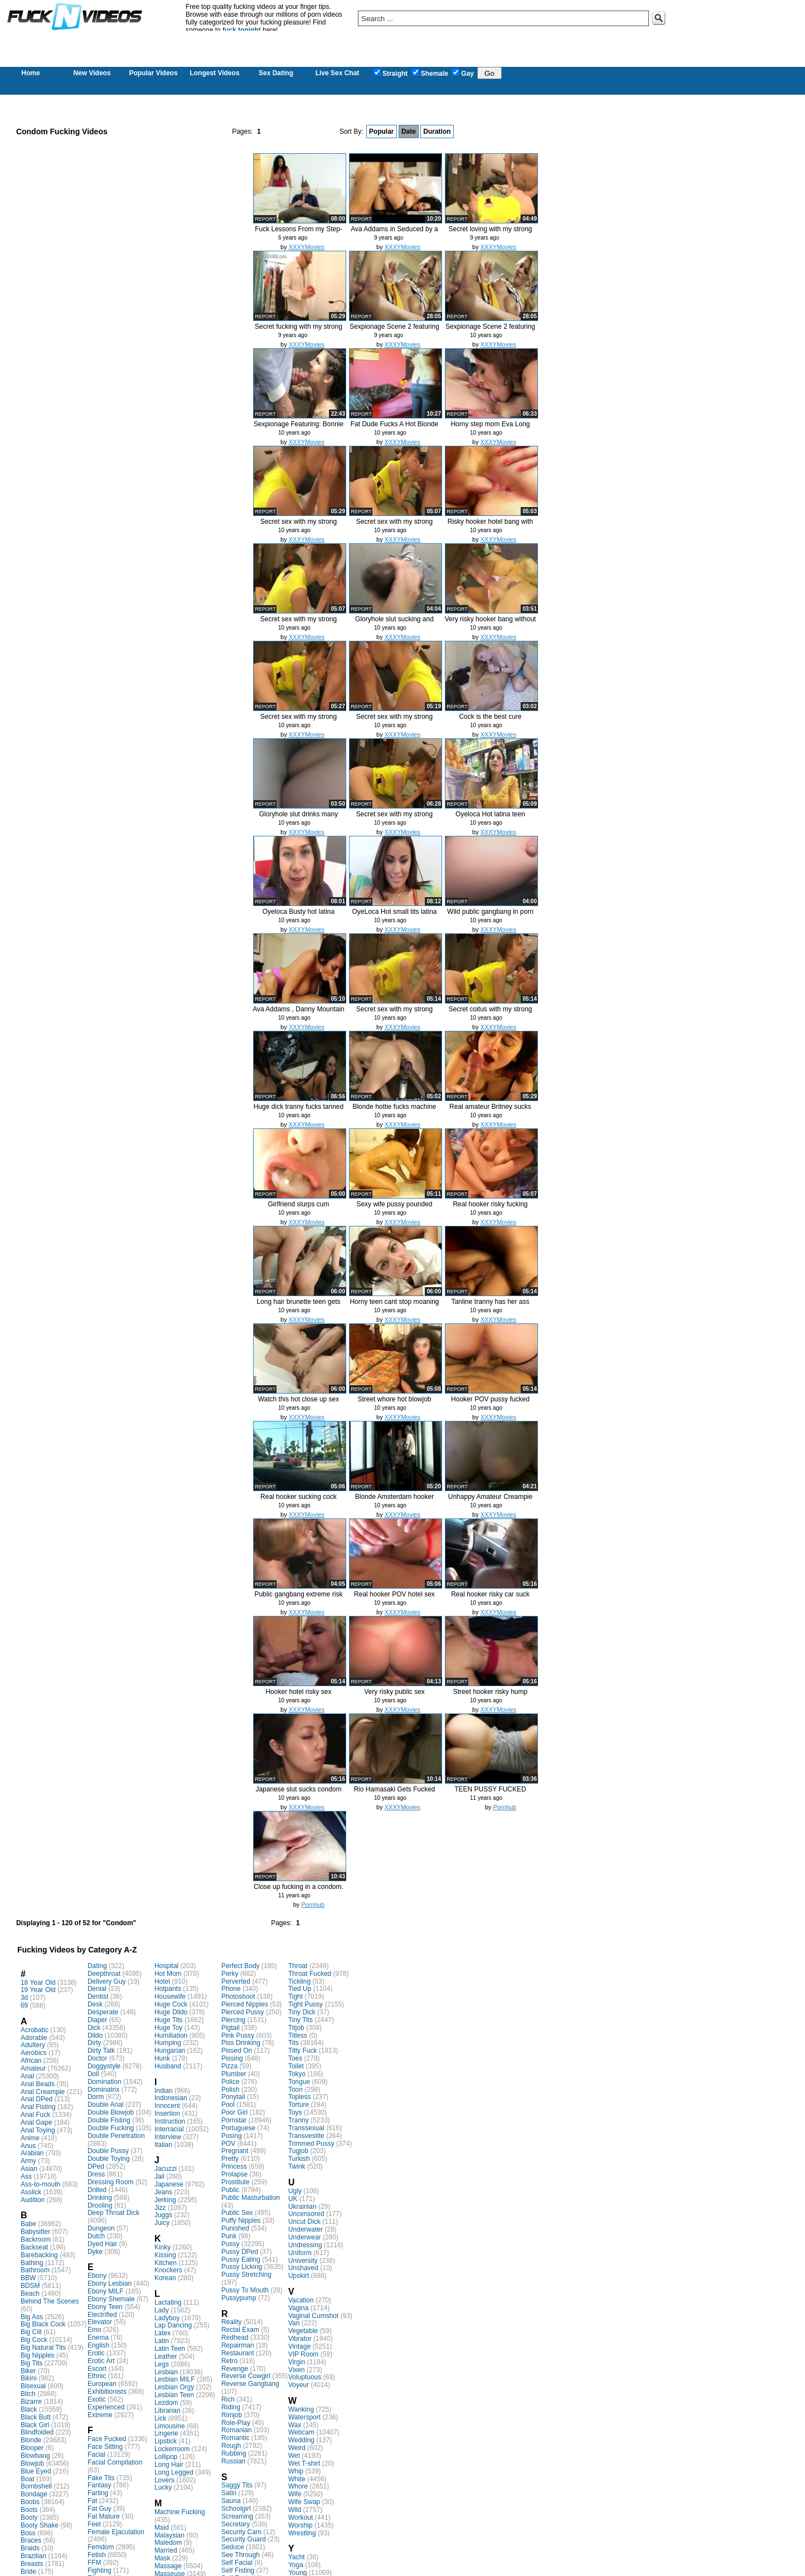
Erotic (96, 2353)
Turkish (299, 2159)
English (98, 2345)
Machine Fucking (179, 2512)
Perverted (235, 1981)
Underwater (305, 2229)
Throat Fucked (309, 1974)
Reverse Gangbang (250, 2384)
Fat (92, 2501)
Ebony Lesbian (110, 2283)
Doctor (97, 2058)
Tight (295, 1996)
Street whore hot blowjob (394, 1399)
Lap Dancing (173, 2325)
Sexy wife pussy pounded (394, 1204)
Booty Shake (40, 2525)
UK (293, 2199)
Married (165, 2550)
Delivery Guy (107, 1981)
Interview (167, 2137)
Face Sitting (105, 2447)
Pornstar (233, 2120)
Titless (297, 2035)
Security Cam (241, 2532)
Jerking (165, 2200)
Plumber (233, 2074)
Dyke (95, 2252)
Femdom (101, 2547)
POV (228, 2144)
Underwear (304, 2237)
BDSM (30, 2286)
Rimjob (231, 2415)
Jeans (163, 2192)
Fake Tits (101, 2478)
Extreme (100, 2415)
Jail (159, 2176)
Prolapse (234, 2174)
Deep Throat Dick (113, 2213)
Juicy (161, 2223)
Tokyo (296, 2074)
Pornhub (504, 1807)
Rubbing (233, 2453)
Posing (231, 2136)
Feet (94, 2524)
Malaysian (169, 2535)
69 (24, 2005)
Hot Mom (168, 1974)
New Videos (91, 73)
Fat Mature (104, 2516)
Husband (167, 2066)
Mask (162, 2558)
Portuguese (238, 2128)
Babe (28, 2224)
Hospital (166, 1966)
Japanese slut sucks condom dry (298, 1793)
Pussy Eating (240, 2259)
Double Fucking (111, 2128)
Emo (94, 2330)
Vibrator (300, 2339)
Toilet (296, 2066)
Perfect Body (240, 1966)
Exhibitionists (107, 2391)
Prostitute (235, 2182)
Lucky (163, 2487)
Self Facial (237, 2563)
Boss (28, 2533)
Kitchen (165, 2263)
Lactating (168, 2302)
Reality (231, 2322)
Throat (298, 1966)
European (102, 2384)
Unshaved (303, 2268)
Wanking (301, 2409)
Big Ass (32, 2317)
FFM (94, 2563)
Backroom (36, 2239)
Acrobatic (35, 2030)
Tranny (298, 2120)
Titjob (296, 2028)
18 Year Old (38, 1982)
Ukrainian (302, 2206)
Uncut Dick (304, 2222)
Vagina (298, 2308)
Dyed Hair (102, 2244)
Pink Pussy (237, 2035)
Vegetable (303, 2331)
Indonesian (170, 2098)
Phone (231, 1989)
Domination (105, 2082)
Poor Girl (234, 2112)
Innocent (167, 2106)
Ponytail (233, 2097)
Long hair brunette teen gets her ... (298, 1306)
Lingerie (166, 2433)
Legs (161, 2364)
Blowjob (32, 2463)
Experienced (106, 2407)
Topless (299, 2097)
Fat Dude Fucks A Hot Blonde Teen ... (394, 428)
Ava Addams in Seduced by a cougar (394, 233)
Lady (161, 2310)
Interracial (169, 2129)
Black (29, 2409)
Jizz (160, 2208)
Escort (97, 2369)
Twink (296, 2166)
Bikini (29, 2378)
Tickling (299, 1981)
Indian (163, 2091)
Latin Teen (169, 2349)
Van (293, 2323)
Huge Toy (168, 2028)
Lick (160, 2418)
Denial (97, 1989)
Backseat (34, 2247)
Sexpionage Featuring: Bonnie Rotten (298, 428)
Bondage (34, 2494)
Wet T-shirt (304, 2463)
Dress (96, 2174)
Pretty (230, 2159)
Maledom (168, 2542)
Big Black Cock (43, 2324)
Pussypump (238, 2298)
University (303, 2261)
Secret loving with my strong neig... (490, 233)
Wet (294, 2456)
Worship (300, 2525)
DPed (96, 2166)
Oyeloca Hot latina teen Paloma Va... (490, 818)
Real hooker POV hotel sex (394, 1594)
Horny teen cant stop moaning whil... (394, 1306)
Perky (230, 1974)
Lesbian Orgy (174, 2387)
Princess (234, 2166)
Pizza (229, 2066)
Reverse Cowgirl (245, 2376)
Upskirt (298, 2276)
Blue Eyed (36, 2471)
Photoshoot (238, 1996)
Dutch (96, 2236)
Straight (391, 73)
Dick (94, 2028)
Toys (295, 2112)
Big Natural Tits (43, 2347)
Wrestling (302, 2533)
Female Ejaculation (116, 2532)
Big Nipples (38, 2355)
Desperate (103, 2012)
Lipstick (165, 2441)
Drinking (100, 2198)
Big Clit (31, 2332)
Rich (228, 2399)
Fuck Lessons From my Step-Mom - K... (298, 233)
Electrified (102, 2315)
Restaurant (237, 2353)
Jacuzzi (165, 2169)
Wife (295, 2494)
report (265, 219)
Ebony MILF (106, 2291)
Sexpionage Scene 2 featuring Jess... (394, 331)
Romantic (235, 2438)
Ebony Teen (105, 2307)
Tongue (299, 2082)
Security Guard (243, 2539)
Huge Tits (168, 2020)
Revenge (234, 2369)
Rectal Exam (240, 2330)
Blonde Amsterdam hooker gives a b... (394, 1501)
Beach (30, 2293)
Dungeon (101, 2228)
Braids (30, 2548)
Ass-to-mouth (40, 2184)
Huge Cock (170, 2004)
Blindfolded (37, 2432)
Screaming (237, 2516)
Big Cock (34, 2340)
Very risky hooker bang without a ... (490, 623)
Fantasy (99, 2485)
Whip (295, 2471)
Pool (228, 2104)
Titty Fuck (302, 2050)
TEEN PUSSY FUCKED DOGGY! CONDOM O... (490, 1793)
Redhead (235, 2337)
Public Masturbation (250, 2198)
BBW (28, 2278)
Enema (98, 2337)
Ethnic (97, 2376)
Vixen (296, 2370)
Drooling (100, 2205)
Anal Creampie (43, 2092)
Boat (28, 2479)
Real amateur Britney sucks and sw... (490, 1111)
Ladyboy (167, 2318)
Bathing (32, 2263)
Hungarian (169, 2050)
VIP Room (303, 2354)
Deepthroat (104, 1974)
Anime (30, 2138)
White (296, 2479)
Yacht (296, 2557)
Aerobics (34, 2053)
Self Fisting (237, 2570)
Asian (29, 2169)
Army (28, 2161)
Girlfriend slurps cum (298, 1204)
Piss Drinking (240, 2043)
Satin (228, 2493)
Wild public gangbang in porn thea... (490, 916)
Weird (296, 2448)
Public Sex (237, 2213)
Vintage (299, 2346)
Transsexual (306, 2128)
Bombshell (36, 2486)
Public (230, 2190)
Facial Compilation (115, 2462)
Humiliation (170, 2035)
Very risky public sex (394, 1692)
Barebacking (39, 2255)
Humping (167, 2043)
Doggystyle (104, 2066)
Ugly (295, 2191)
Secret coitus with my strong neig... (490, 1013)
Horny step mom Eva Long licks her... (490, 428)
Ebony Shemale (111, 2299)
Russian (233, 2461)
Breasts (32, 2564)
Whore (298, 2486)
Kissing (165, 2255)
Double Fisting (109, 2120)
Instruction (169, 2121)
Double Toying (109, 2159)
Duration (436, 131)
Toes (295, 2058)
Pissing (232, 2058)
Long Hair (168, 2464)
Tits (293, 2043)
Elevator (100, 2322)
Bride (28, 2571)
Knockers (168, 2270)
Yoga (295, 2565)
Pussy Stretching (246, 2274)
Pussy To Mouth (245, 2290)
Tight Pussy (305, 2004)
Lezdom (166, 2403)
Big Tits (31, 2363)
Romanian (236, 2430)
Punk (228, 2236)
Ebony (97, 2276)
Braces (31, 2540)
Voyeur (298, 2385)
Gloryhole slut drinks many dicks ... (298, 818)
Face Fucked (107, 2439)
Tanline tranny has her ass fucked (490, 1306)
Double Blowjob (111, 2112)
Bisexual (33, 2386)
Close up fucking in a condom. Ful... (298, 1891)
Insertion (167, 2113)
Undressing (305, 2245)
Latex (162, 2333)
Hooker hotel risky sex (298, 1692)
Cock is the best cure (490, 716)
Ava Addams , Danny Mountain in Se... (299, 1013)
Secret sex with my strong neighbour (298, 526)
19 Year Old (38, 1990)
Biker (28, 2371)
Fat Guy (99, 2508)
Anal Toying (38, 2130)
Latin (161, 2341)
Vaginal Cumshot (313, 2316)
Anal (27, 2076)
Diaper (97, 2020)
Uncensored (306, 2214)
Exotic (97, 2399)
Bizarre (31, 2401)
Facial (96, 2454)
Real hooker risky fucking (490, 1204)
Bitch (28, 2394)
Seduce (232, 2547)
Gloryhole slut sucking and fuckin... (394, 623)
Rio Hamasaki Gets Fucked (394, 1789)
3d (24, 1998)
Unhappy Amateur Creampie (490, 1497)
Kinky (162, 2247)
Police (230, 2082)
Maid (161, 2527)
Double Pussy (108, 2151)
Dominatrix (103, 2089)
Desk (95, 2004)
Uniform (300, 2253)
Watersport (304, 2417)
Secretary (235, 2524)
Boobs (30, 2502)
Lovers (164, 2480)
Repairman (237, 2345)
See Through (240, 2555)
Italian (163, 2145)
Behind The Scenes (50, 2301)
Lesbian (166, 2372)
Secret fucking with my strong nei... (298, 331)
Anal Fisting (38, 2107)
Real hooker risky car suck (490, 1594)
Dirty (94, 2043)
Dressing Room (111, 2182)
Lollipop (165, 2457)
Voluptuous (304, 2377)
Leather (165, 2356)
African (31, 2060)
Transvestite (306, 2136)
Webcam (301, 2432)
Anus (28, 2146)
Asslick (31, 2192)
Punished (235, 2228)
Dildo (95, 2035)
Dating (97, 1966)
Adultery (33, 2045)
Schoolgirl (236, 2508)
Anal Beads (38, 2084)
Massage (168, 2566)
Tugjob (298, 2151)
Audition (33, 2200)
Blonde (31, 2440)
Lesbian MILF (174, 2379)
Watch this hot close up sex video (299, 1403)
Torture (298, 2104)
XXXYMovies (306, 247)
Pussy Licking (241, 2267)
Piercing (233, 2020)
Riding (230, 2407)
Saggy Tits (237, 2485)
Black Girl (35, 2425)
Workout (300, 2517)
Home (30, 73)
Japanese (168, 2184)
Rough (231, 2446)
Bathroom (35, 2270)
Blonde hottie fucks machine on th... (394, 1111)
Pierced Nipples (244, 2004)
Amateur (33, 2068)
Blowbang (35, 2456)
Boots (29, 2510)
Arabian (32, 2153)
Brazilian (33, 2556)
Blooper (32, 2448)
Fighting (99, 2570)
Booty (29, 2517)
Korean (165, 2278)
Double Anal (106, 2104)
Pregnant (235, 2151)
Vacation (301, 2300)
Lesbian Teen (174, 2395)
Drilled (97, 2190)
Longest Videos (214, 73)
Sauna (231, 2501)
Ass (26, 2176)
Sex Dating (276, 73)
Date (408, 131)
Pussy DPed (239, 2252)
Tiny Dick (302, 2012)
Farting (98, 2493)
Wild (294, 2510)
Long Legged (173, 2472)
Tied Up (300, 1989)
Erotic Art (101, 2361)
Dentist (98, 1996)
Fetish (97, 2555)
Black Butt (36, 2417)
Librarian (167, 2410)
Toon (295, 2089)
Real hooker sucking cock (298, 1497)
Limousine (169, 2426)
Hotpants (167, 1989)
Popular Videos (153, 73)
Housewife (170, 1996)
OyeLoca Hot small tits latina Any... (394, 916)
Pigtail (230, 2028)
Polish (230, 2089)
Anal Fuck (35, 2115)
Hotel (162, 1981)
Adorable (34, 2038)
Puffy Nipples (240, 2220)
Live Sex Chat (338, 73)
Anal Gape (36, 2122)
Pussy (230, 2244)
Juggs (163, 2215)
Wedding (301, 2440)
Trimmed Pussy (311, 2144)
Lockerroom (172, 2449)
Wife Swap (304, 2502)
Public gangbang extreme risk (298, 1594)
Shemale (430, 73)
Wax (295, 2425)
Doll (93, 2074)
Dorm (96, 2097)
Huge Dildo (170, 2012)
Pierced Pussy (242, 2012)
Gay (463, 73)
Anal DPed (36, 2099)
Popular (381, 131)
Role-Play (235, 2423)
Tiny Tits (300, 2020)
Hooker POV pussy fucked (490, 1399)
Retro (229, 2361)
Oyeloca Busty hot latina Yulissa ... (298, 916)
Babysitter (35, 2232)
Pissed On (236, 2050)
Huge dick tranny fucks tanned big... (298, 1111)
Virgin (296, 2362)
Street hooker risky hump (490, 1692)
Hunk (162, 2058)
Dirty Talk (101, 2050)
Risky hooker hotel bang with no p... (490, 526)
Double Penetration (116, 2136)
